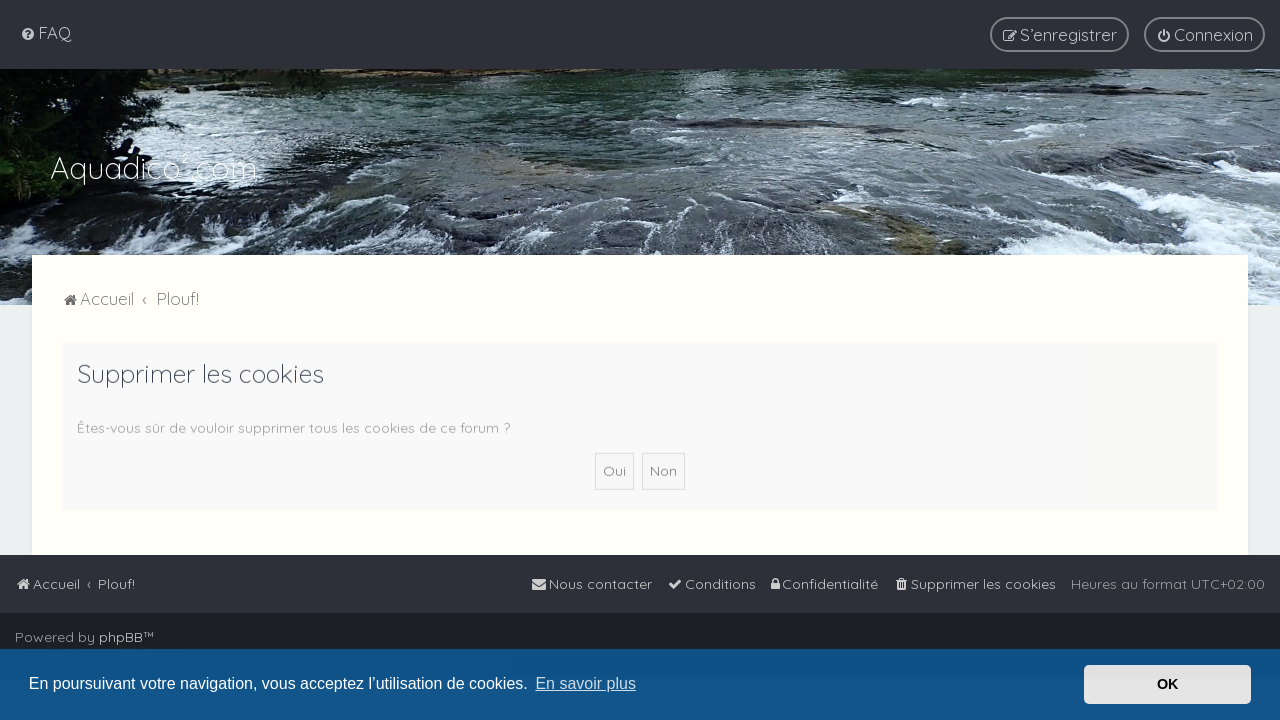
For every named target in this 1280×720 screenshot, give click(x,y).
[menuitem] (45, 32)
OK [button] (1168, 684)
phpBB (121, 637)
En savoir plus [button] (585, 683)
